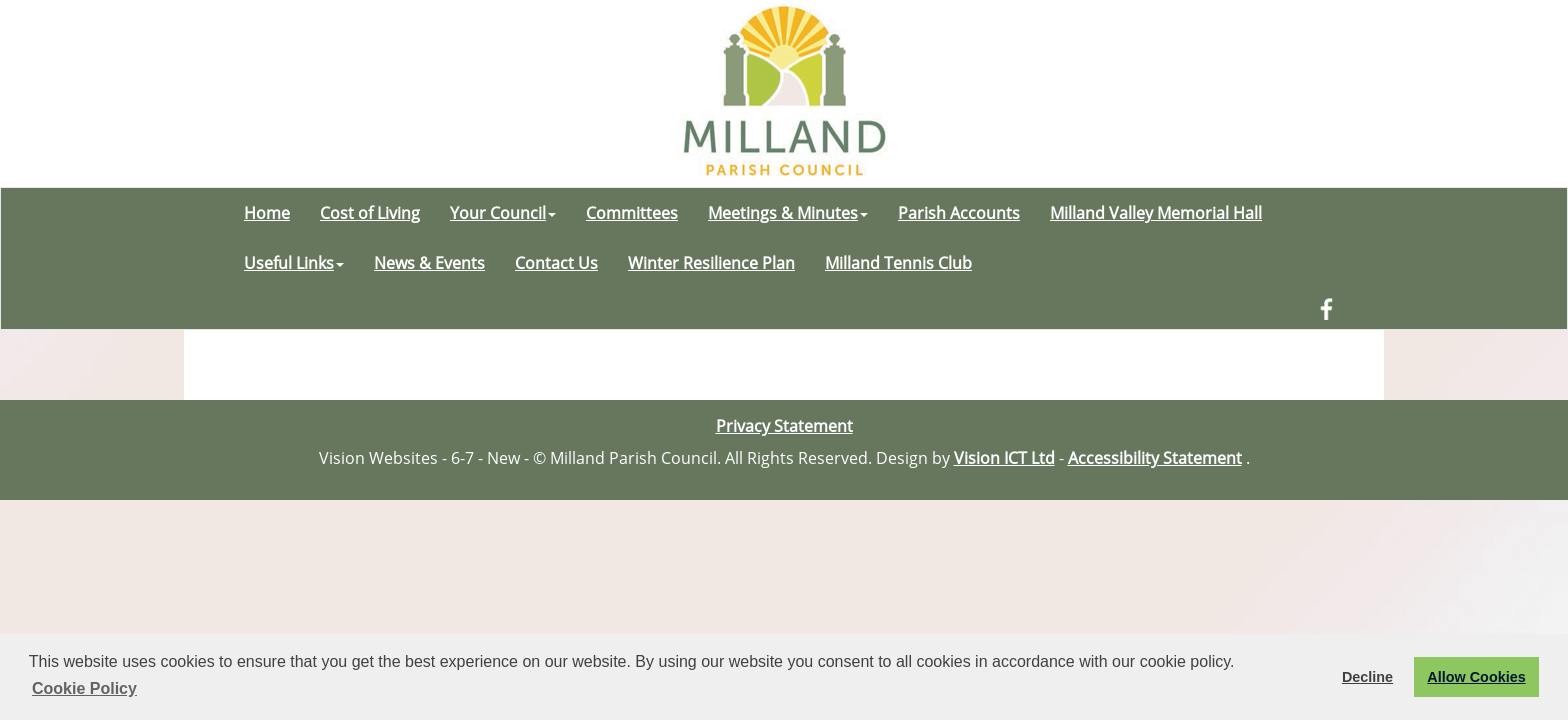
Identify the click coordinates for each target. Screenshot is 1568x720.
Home (267, 213)
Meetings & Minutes (788, 213)
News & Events (429, 263)
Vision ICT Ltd (1004, 458)
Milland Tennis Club (898, 263)
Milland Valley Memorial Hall (1156, 213)
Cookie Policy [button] (84, 688)
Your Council (503, 213)
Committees (632, 213)
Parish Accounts (959, 213)
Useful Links (294, 263)
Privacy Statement (784, 426)
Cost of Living (370, 213)
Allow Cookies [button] (1476, 677)
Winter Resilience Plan (711, 263)
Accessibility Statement (1155, 458)
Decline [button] (1367, 677)
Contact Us (556, 263)
